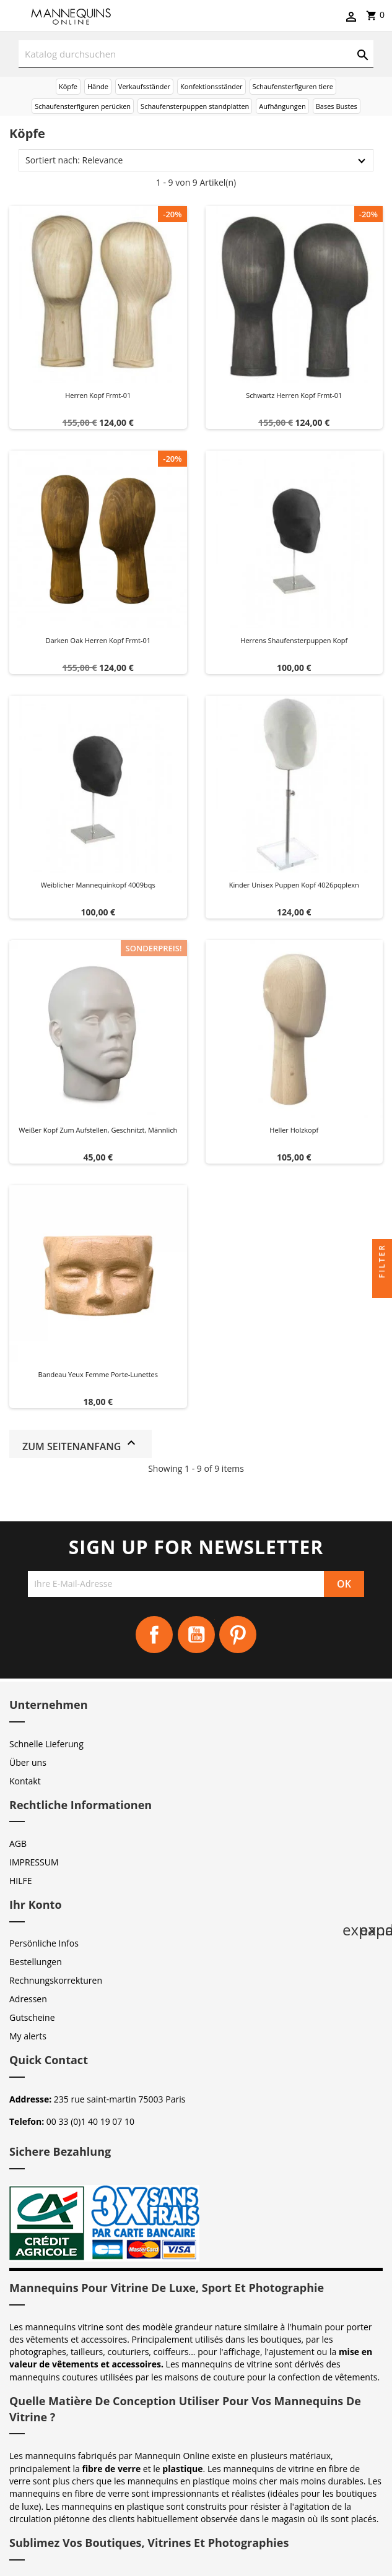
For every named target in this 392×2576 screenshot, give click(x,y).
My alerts (27, 2036)
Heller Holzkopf (293, 1130)
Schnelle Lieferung (46, 1744)
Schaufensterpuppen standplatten (195, 106)
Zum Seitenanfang (80, 1444)
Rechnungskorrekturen (55, 1980)
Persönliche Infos (44, 1943)
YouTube (196, 1634)
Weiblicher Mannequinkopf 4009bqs (98, 884)
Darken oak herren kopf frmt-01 (97, 640)
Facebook (154, 1634)
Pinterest (237, 1634)
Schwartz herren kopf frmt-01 (294, 395)
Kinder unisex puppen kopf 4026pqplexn (294, 884)
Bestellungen (35, 1962)
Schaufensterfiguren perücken (83, 106)
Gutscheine (32, 2017)
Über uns (27, 1762)
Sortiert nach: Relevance (74, 160)
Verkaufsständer (144, 86)
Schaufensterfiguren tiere (293, 86)
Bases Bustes (336, 106)
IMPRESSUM (34, 1862)
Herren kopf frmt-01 (98, 395)
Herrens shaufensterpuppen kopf (293, 640)
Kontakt (25, 1781)
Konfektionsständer (211, 86)
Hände (97, 86)
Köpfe (68, 86)
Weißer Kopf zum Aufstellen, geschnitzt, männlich (98, 1130)
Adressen (28, 1999)
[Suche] (196, 54)
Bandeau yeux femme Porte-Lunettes (98, 1374)
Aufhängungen (282, 106)
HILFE (20, 1881)
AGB (18, 1843)
